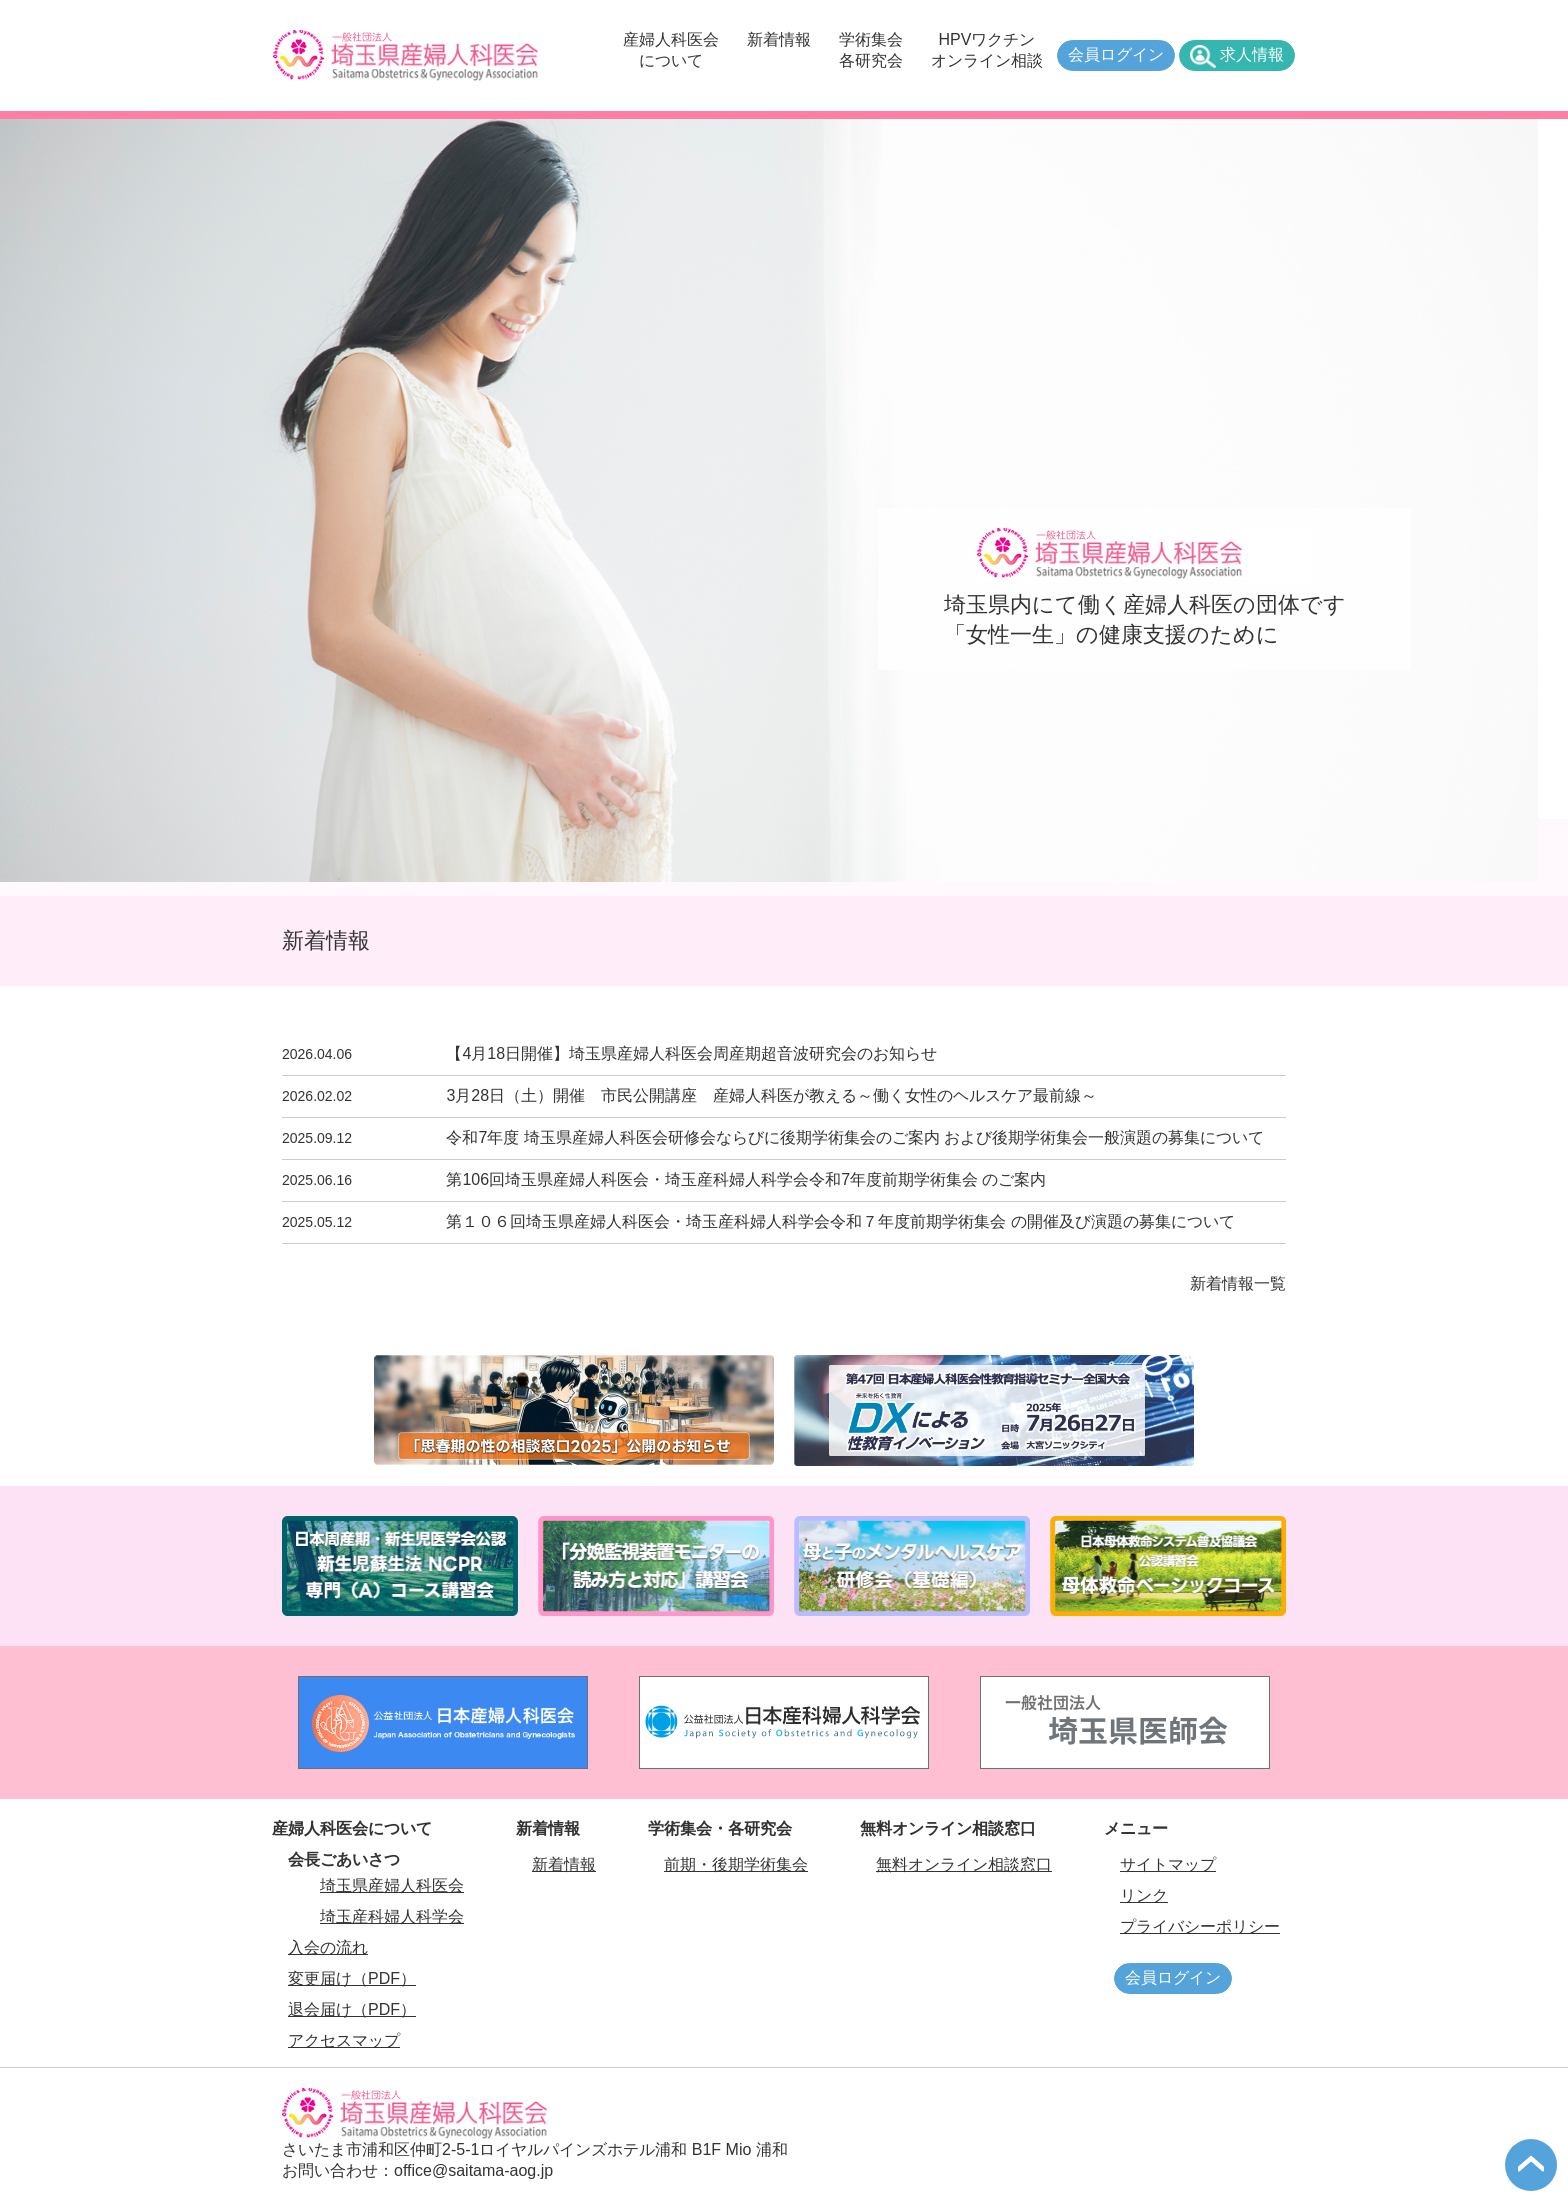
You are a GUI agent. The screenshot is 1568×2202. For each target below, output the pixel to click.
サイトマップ (1168, 1864)
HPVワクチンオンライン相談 (987, 50)
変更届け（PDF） (352, 1978)
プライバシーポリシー (1200, 1926)
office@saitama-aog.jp (473, 2170)
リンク (1144, 1895)
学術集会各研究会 (871, 50)
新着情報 (779, 39)
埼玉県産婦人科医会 (392, 1885)
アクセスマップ (344, 2040)
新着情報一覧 (1238, 1283)
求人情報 (1252, 54)
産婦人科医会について (671, 50)
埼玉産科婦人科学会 (392, 1916)
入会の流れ (328, 1947)
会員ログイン (1116, 54)
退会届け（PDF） (352, 2009)
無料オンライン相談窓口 (964, 1864)
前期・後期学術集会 (736, 1864)
